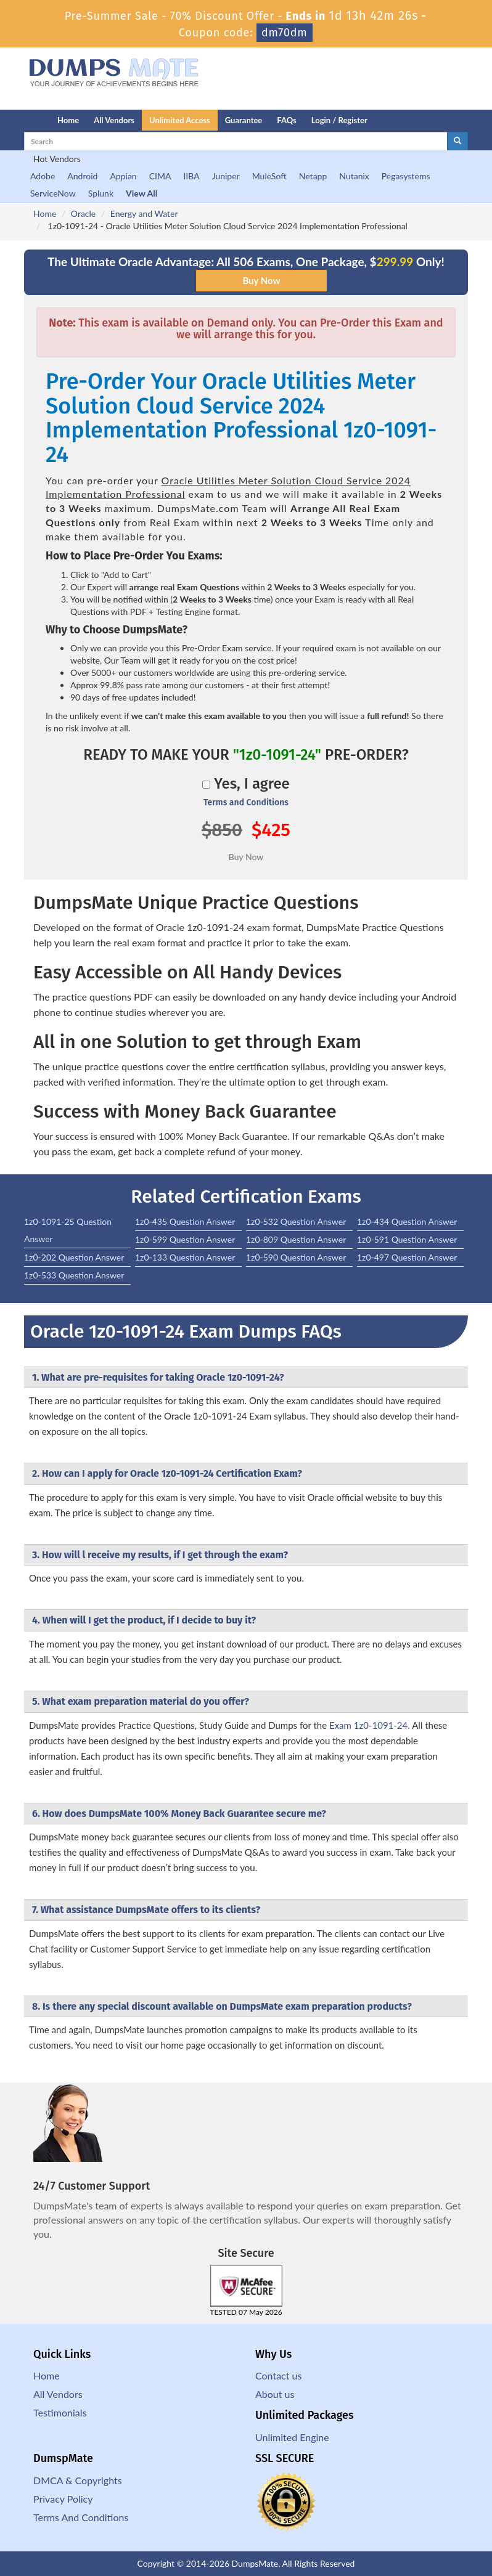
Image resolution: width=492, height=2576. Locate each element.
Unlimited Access (179, 120)
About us (274, 2394)
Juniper (226, 176)
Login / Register (339, 120)
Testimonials (59, 2412)
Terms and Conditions (246, 802)
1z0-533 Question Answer (74, 1275)
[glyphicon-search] (457, 141)
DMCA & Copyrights (77, 2480)
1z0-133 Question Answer (185, 1257)
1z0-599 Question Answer (185, 1239)
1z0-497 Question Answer (407, 1257)
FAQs (286, 120)
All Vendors (114, 120)
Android (82, 176)
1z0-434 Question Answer (407, 1221)
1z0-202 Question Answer (74, 1257)
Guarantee (244, 120)
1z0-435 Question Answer (185, 1221)
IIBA (191, 176)
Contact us (278, 2375)
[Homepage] (16, 120)
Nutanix (354, 176)
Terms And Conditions (80, 2517)
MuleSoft (269, 176)
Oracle (83, 213)
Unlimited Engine (292, 2437)
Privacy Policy (63, 2499)
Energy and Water (144, 213)
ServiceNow (53, 193)
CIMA (160, 176)
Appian (123, 176)
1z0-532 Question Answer (296, 1221)
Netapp (313, 176)
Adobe (42, 176)
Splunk (100, 193)
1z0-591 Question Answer (407, 1239)
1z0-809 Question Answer (296, 1239)
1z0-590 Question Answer (296, 1257)
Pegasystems (406, 176)
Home (68, 120)
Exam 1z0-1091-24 (368, 1725)
